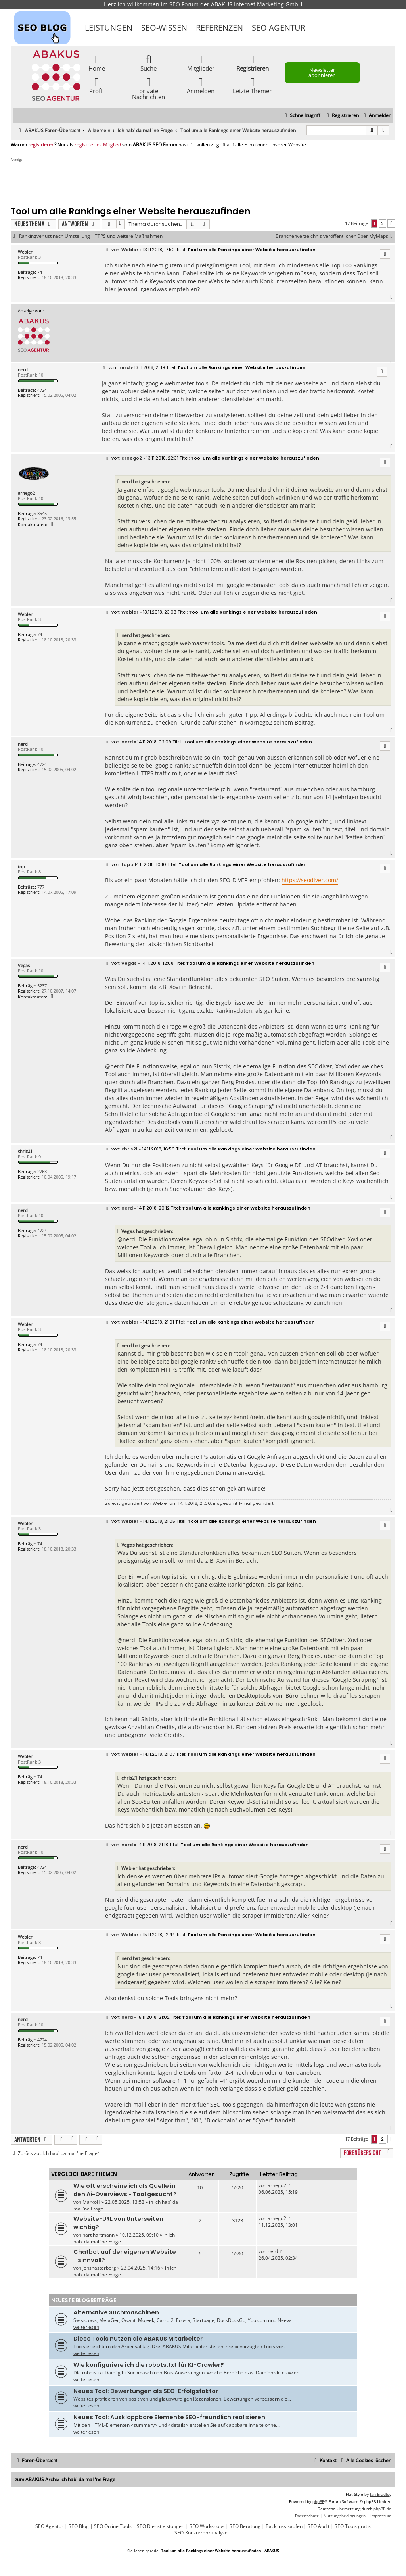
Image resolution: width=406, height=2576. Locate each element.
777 (40, 886)
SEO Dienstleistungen (160, 2526)
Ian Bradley (380, 2494)
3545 (42, 513)
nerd (23, 369)
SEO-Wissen (164, 27)
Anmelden (200, 85)
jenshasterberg (99, 2267)
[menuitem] (376, 115)
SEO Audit (318, 2526)
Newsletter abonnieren (322, 72)
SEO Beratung (245, 2526)
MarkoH (91, 2202)
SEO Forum (184, 4)
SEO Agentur (278, 27)
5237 (42, 985)
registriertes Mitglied (98, 145)
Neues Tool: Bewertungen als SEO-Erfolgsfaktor (145, 2391)
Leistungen (108, 27)
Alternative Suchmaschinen (116, 2312)
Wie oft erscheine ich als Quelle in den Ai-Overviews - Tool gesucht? (124, 2190)
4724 (42, 389)
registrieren (41, 145)
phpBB (318, 2501)
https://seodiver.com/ (310, 880)
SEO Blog (79, 2526)
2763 (42, 1171)
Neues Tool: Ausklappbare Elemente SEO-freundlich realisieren (169, 2417)
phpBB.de (382, 2508)
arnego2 (26, 493)
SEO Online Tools (113, 2526)
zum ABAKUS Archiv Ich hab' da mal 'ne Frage (65, 2479)
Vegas (24, 965)
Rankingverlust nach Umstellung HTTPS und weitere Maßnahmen (91, 236)
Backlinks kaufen (284, 2526)
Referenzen (219, 27)
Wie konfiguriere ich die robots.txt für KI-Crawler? (148, 2365)
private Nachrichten (148, 88)
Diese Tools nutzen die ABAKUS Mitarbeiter (138, 2339)
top (21, 866)
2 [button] (382, 223)
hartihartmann (98, 2235)
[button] (391, 223)
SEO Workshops (207, 2526)
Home (96, 62)
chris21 (25, 1151)
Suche (148, 62)
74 (39, 272)
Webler (25, 251)
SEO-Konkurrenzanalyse (201, 2533)
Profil (96, 85)
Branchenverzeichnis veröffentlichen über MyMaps (335, 236)
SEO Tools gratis (353, 2526)
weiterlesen (86, 2327)
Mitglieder (200, 62)
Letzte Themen (253, 85)
